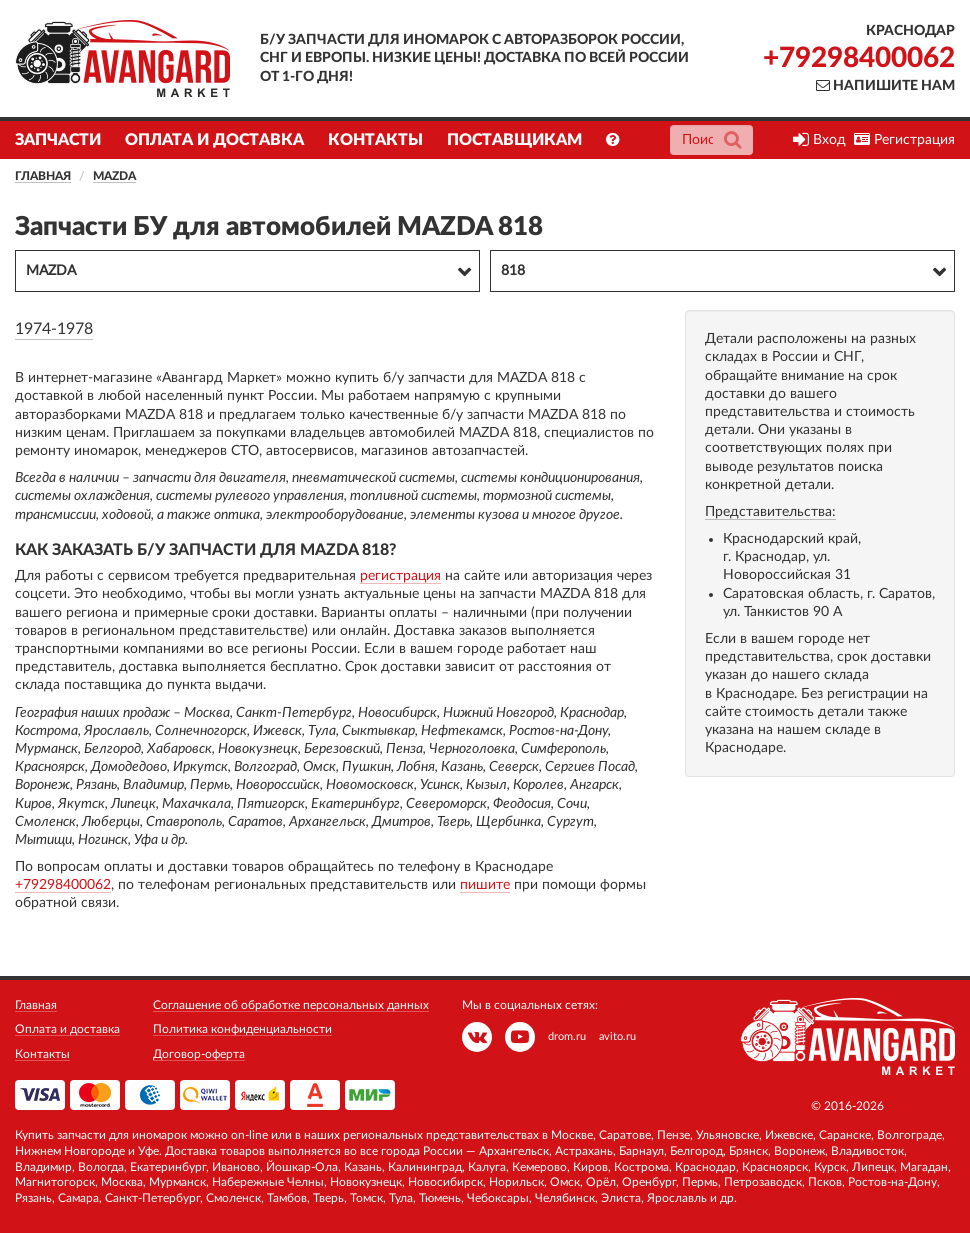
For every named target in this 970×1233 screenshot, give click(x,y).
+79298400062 (859, 58)
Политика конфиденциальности (242, 1029)
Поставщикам (514, 140)
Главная (43, 176)
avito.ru (617, 1036)
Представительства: (770, 512)
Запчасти (58, 140)
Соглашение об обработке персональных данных (291, 1005)
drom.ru (567, 1036)
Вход (819, 140)
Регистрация (904, 140)
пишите (485, 885)
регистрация (400, 576)
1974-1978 (54, 329)
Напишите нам (885, 86)
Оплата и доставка (214, 140)
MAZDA (114, 176)
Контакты (375, 140)
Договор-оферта (199, 1054)
